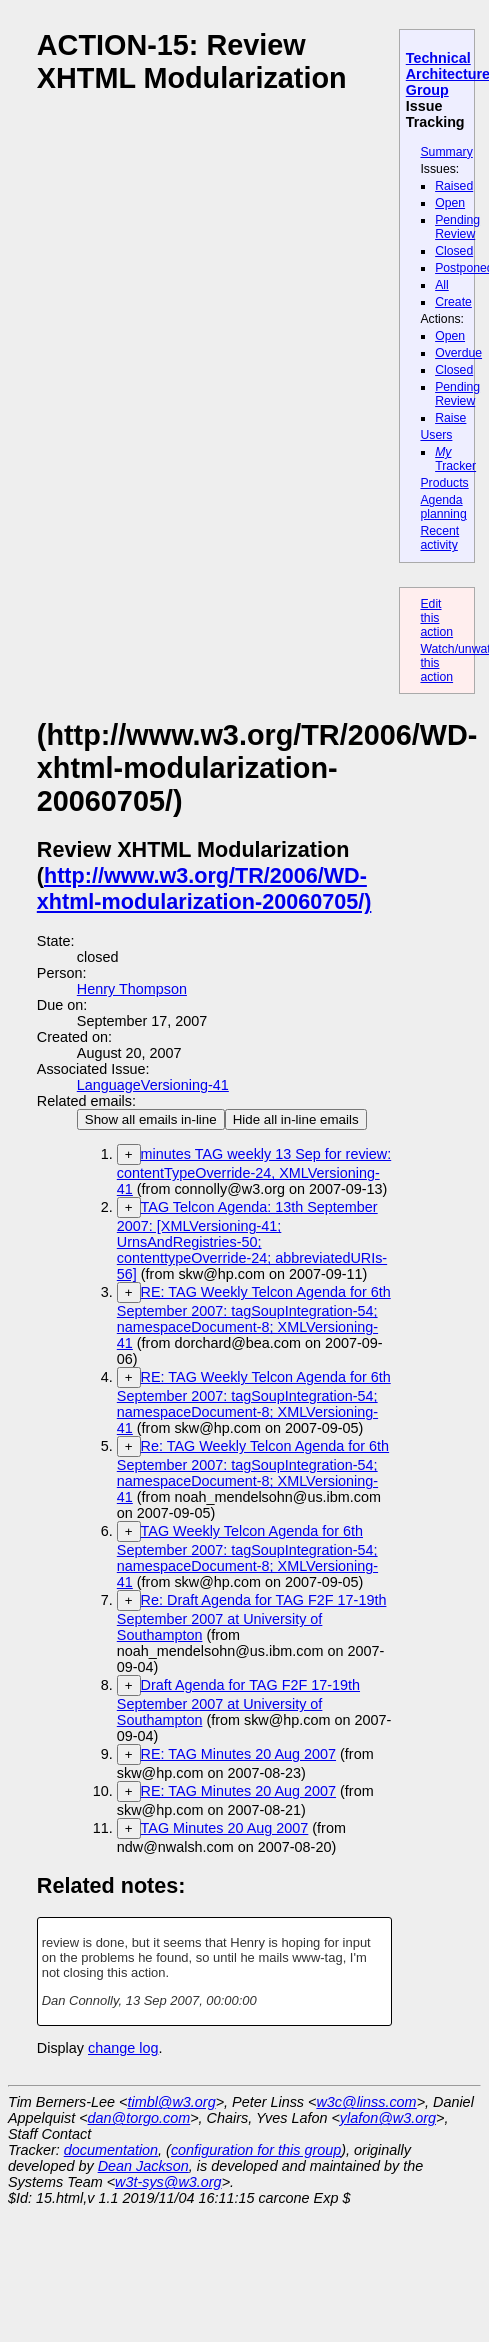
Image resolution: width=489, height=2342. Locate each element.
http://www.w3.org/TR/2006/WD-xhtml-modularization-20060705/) (204, 888)
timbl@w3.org (171, 2102)
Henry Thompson (132, 989)
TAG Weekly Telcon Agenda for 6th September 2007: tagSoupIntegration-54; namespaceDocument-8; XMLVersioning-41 (247, 1556)
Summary (446, 152)
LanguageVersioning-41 (153, 1085)
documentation (111, 2150)
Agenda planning (443, 507)
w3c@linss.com (366, 2102)
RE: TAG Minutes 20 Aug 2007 (238, 1754)
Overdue (458, 353)
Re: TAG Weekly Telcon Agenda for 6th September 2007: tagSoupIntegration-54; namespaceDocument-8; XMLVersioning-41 (253, 1471)
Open (450, 203)
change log (123, 2048)
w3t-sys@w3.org (168, 2182)
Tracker (455, 459)
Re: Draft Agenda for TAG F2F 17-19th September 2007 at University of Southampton (252, 1617)
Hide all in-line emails (296, 1119)
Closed (454, 251)
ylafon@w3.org (388, 2118)
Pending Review (457, 227)
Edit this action (436, 618)
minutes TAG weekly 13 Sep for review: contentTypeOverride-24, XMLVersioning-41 (254, 1171)
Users (436, 435)
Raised (454, 186)
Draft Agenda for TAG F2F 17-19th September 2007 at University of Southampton (238, 1702)
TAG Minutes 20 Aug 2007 (225, 1828)
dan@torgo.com (139, 2118)
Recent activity (439, 538)
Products (444, 483)
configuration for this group (256, 2150)
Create (453, 302)
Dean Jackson (143, 2166)
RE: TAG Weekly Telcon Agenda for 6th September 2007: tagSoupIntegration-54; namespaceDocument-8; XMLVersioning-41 (254, 1317)
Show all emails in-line (151, 1119)
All (442, 285)
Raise (450, 418)
